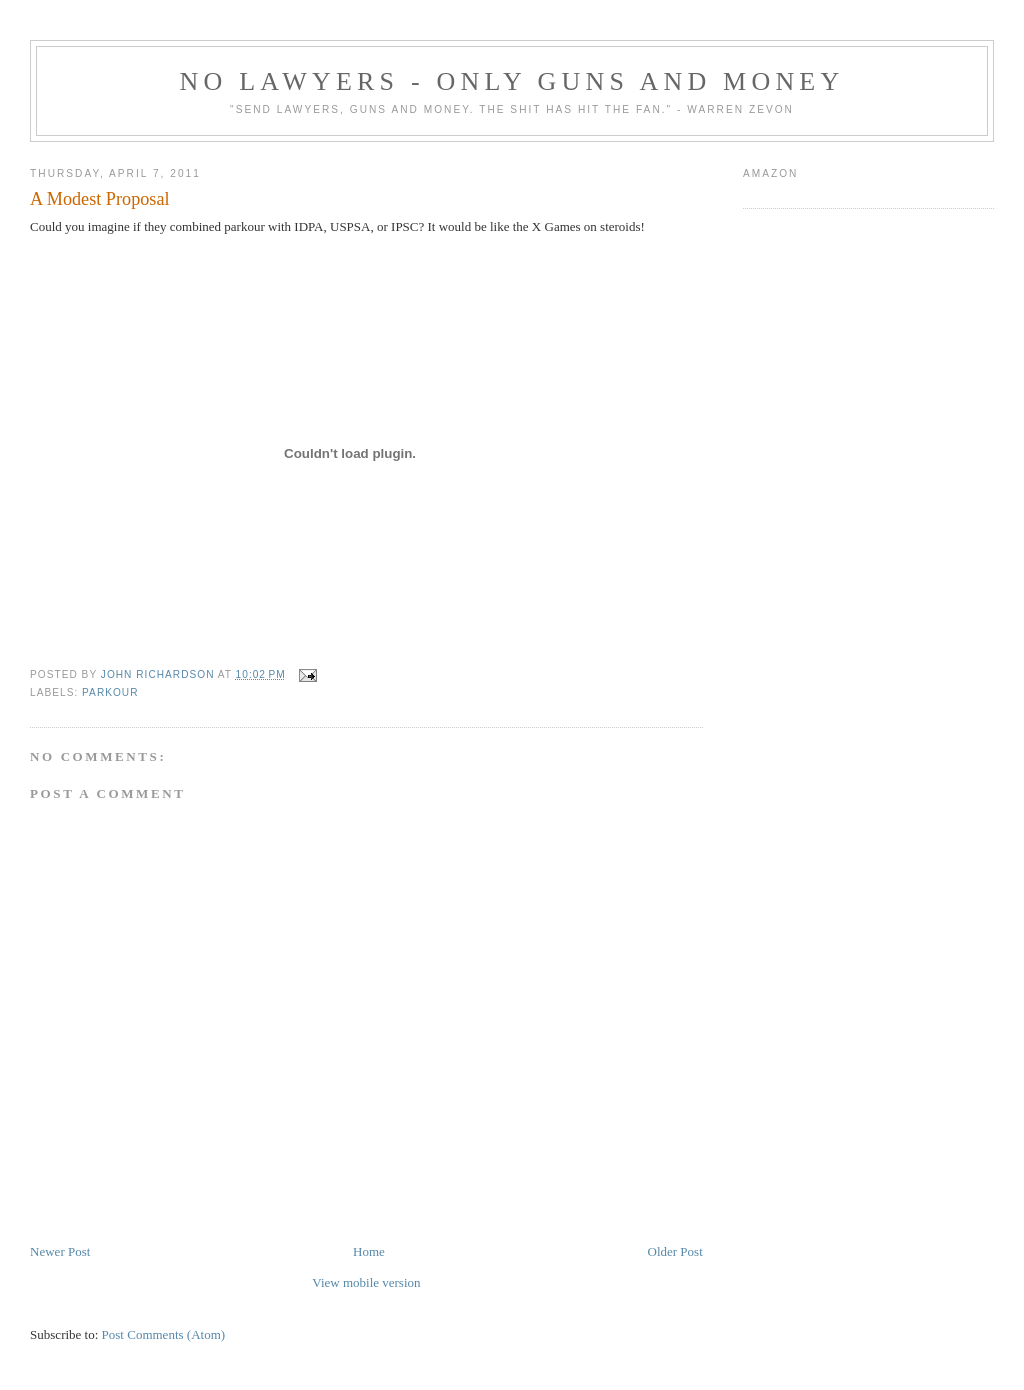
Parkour (110, 692)
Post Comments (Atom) (164, 1334)
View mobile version (366, 1282)
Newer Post (60, 1251)
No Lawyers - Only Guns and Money (512, 81)
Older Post (675, 1251)
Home (369, 1251)
